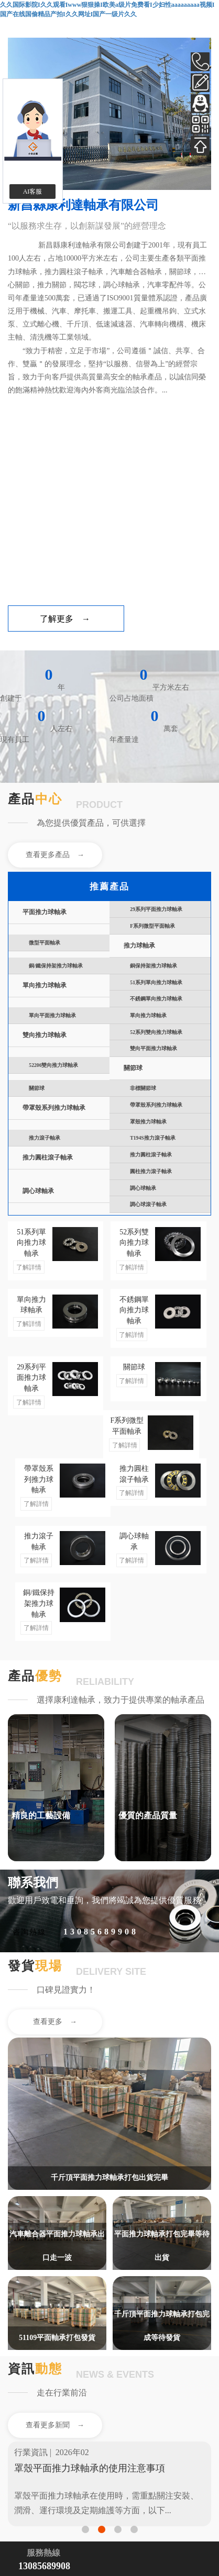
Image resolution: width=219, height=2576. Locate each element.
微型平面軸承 (44, 943)
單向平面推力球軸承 (52, 1015)
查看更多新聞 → (55, 2425)
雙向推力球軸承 (45, 1035)
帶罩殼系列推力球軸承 (54, 1108)
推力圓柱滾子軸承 (48, 1157)
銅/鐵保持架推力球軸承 (56, 966)
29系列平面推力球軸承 (156, 909)
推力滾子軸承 (44, 1138)
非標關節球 (143, 1088)
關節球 (133, 1068)
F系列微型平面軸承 (152, 926)
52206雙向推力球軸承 (53, 1065)
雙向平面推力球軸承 (153, 1048)
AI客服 (32, 191)
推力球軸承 (139, 945)
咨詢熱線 (29, 1932)
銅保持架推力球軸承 (153, 966)
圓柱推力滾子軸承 (151, 1171)
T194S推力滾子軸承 (152, 1138)
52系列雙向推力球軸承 (156, 1032)
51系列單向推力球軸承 (156, 982)
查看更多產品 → (55, 855)
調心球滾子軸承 (148, 1204)
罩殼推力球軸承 (148, 1121)
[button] (85, 2529)
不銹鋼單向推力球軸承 (156, 999)
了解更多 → (65, 618)
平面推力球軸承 (45, 912)
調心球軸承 (38, 1191)
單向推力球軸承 (45, 985)
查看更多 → (55, 2022)
